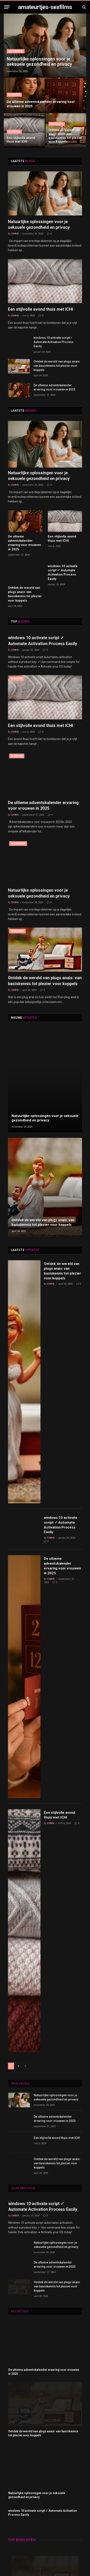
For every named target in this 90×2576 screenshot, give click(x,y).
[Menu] (7, 7)
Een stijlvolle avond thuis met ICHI (21, 140)
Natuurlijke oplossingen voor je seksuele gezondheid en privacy (39, 61)
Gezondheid (18, 843)
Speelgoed (17, 931)
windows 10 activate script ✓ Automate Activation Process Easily (53, 342)
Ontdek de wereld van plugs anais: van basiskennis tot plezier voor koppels (65, 136)
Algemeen (17, 678)
